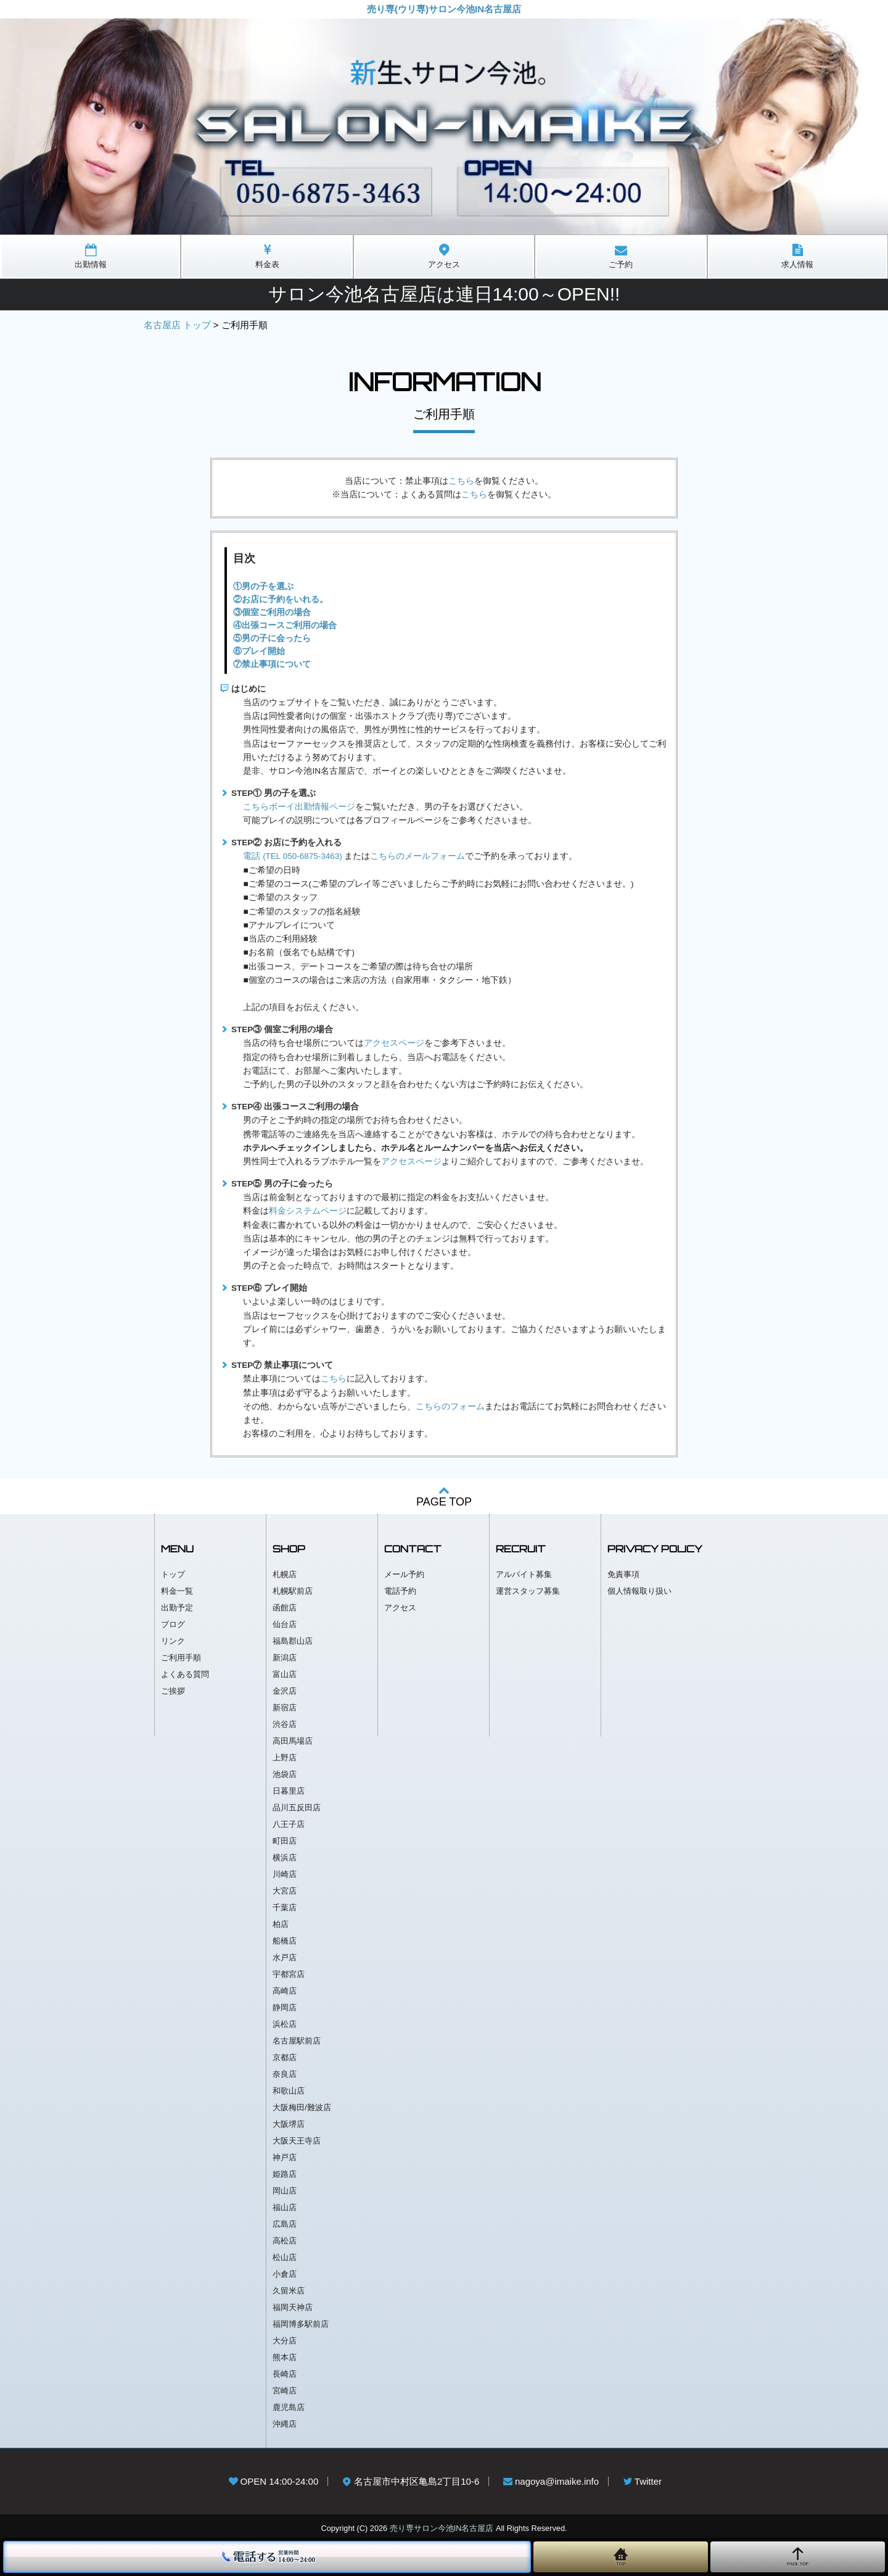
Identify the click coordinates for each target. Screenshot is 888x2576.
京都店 (285, 2057)
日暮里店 (289, 1790)
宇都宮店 (289, 1974)
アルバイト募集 (524, 1574)
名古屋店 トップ (177, 325)
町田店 (285, 1840)
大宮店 (285, 1890)
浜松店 (285, 2024)
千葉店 (285, 1907)
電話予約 (400, 1591)
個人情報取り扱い (639, 1591)
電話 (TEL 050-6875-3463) (292, 856)
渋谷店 (285, 1724)
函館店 (285, 1607)
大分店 (285, 2340)
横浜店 (285, 1857)
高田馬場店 (293, 1741)
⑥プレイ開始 (259, 651)
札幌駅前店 (293, 1591)
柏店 (281, 1924)
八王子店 (289, 1824)
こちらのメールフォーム (417, 856)
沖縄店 (285, 2424)
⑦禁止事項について (272, 664)
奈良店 (285, 2074)
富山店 (285, 1674)
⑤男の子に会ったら (272, 638)
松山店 (285, 2257)
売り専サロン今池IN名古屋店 (442, 2528)
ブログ (173, 1624)
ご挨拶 (173, 1691)
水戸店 (285, 1957)
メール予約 (404, 1574)
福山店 (285, 2207)
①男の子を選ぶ (263, 586)
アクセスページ (394, 1043)
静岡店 (285, 2007)
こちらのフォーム (450, 1406)
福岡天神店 (293, 2307)
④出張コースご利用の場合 (285, 625)
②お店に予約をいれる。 (280, 599)
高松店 (285, 2240)
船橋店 (285, 1940)
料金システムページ (308, 1211)
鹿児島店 (289, 2407)
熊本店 (285, 2357)
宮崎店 (285, 2390)
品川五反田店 (297, 1807)
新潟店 (285, 1657)
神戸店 (285, 2157)
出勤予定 (177, 1607)
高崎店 (285, 1990)
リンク (173, 1641)
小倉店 (285, 2274)
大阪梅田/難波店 (302, 2107)
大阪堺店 (289, 2124)
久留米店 (289, 2290)
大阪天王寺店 (297, 2140)
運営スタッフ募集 (528, 1591)
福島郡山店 (293, 1641)
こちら (461, 481)
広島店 (285, 2224)
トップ (173, 1574)
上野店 (285, 1757)
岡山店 (285, 2190)
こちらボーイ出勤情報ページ (299, 806)
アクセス (400, 1607)
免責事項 (623, 1574)
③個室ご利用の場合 (272, 612)
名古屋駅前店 (297, 2040)
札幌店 (285, 1574)
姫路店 (285, 2174)
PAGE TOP (444, 1496)
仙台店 (285, 1624)
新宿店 (285, 1707)
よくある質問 (185, 1674)
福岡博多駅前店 (301, 2324)
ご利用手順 (181, 1657)
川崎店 (285, 1874)
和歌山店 (289, 2090)
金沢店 (285, 1691)
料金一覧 (177, 1591)
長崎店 (285, 2374)
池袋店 (285, 1774)
